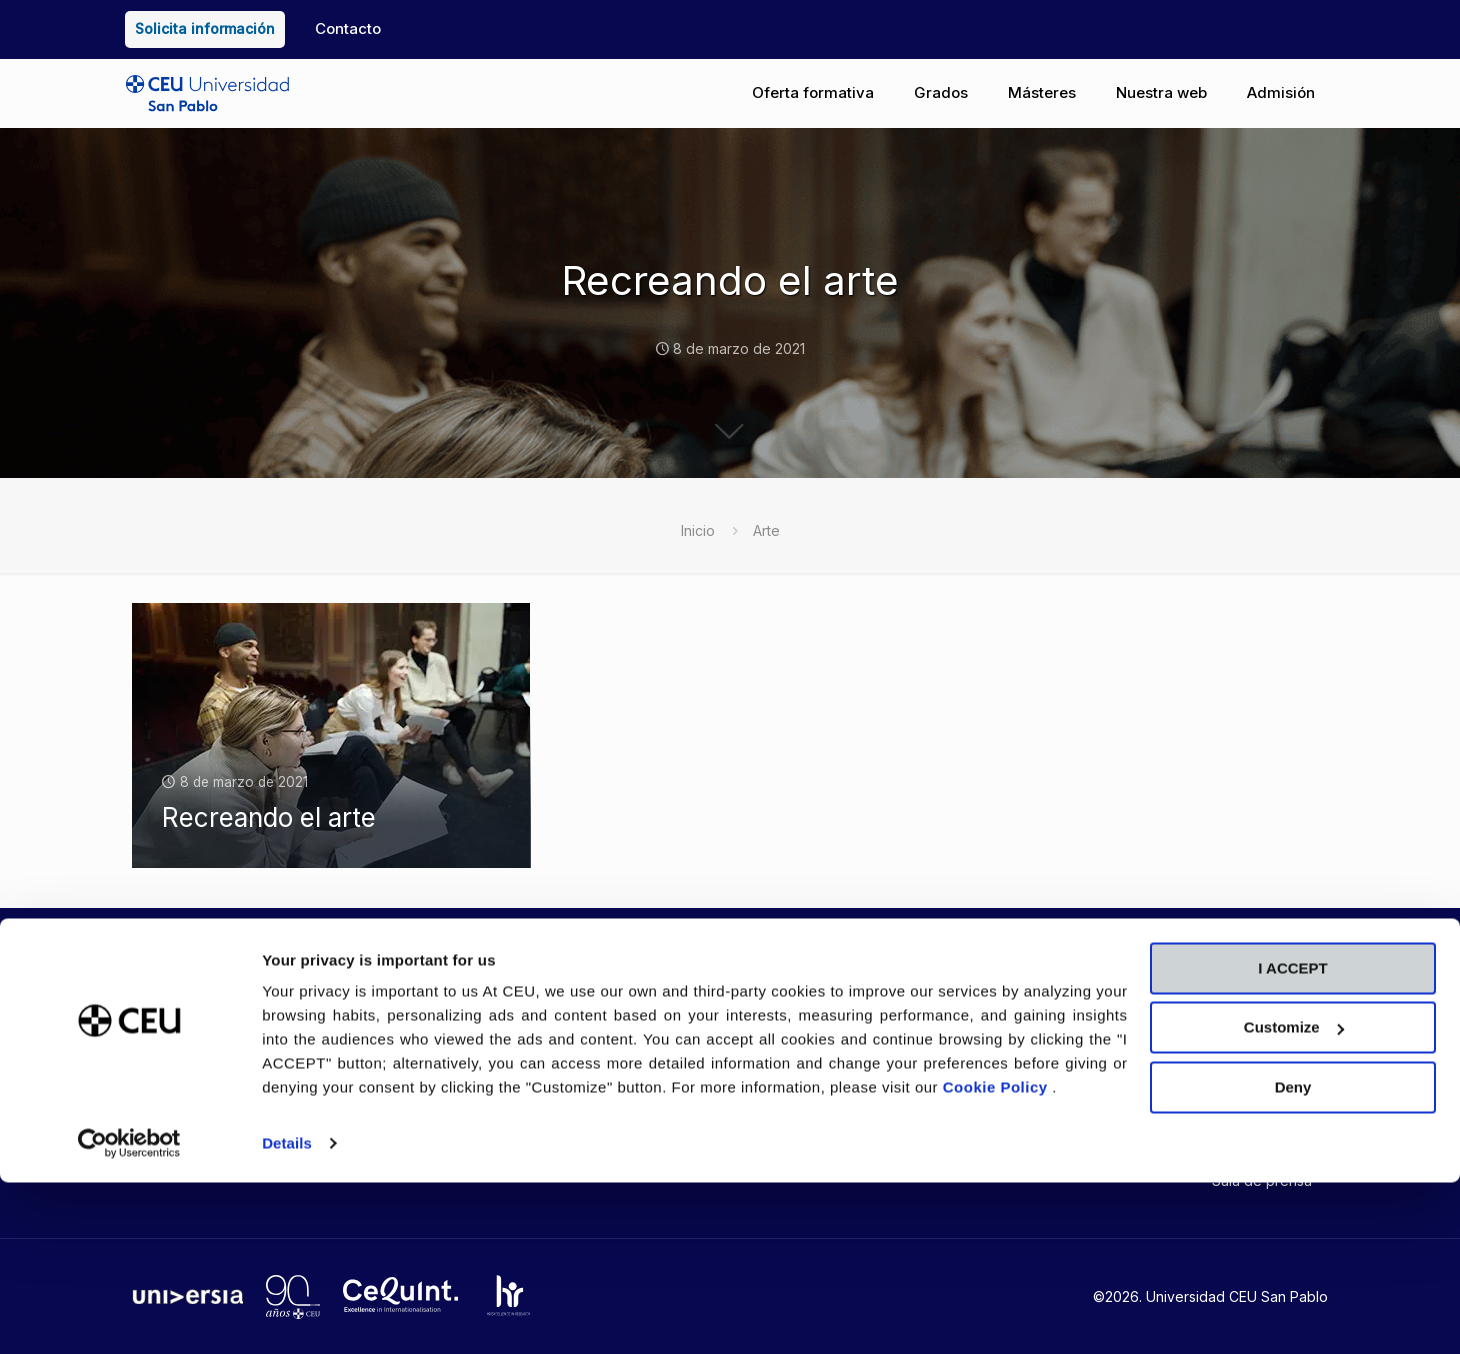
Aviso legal (985, 1065)
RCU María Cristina (1246, 1078)
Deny (1293, 1258)
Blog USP (575, 1050)
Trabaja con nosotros (807, 1080)
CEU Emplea (777, 1050)
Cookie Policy (998, 1258)
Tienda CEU (583, 1080)
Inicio (698, 530)
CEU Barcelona (1130, 1070)
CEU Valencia (1125, 1040)
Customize (1294, 1198)
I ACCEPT (1292, 1139)
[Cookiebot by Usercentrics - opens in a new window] (129, 1315)
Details (287, 1314)
